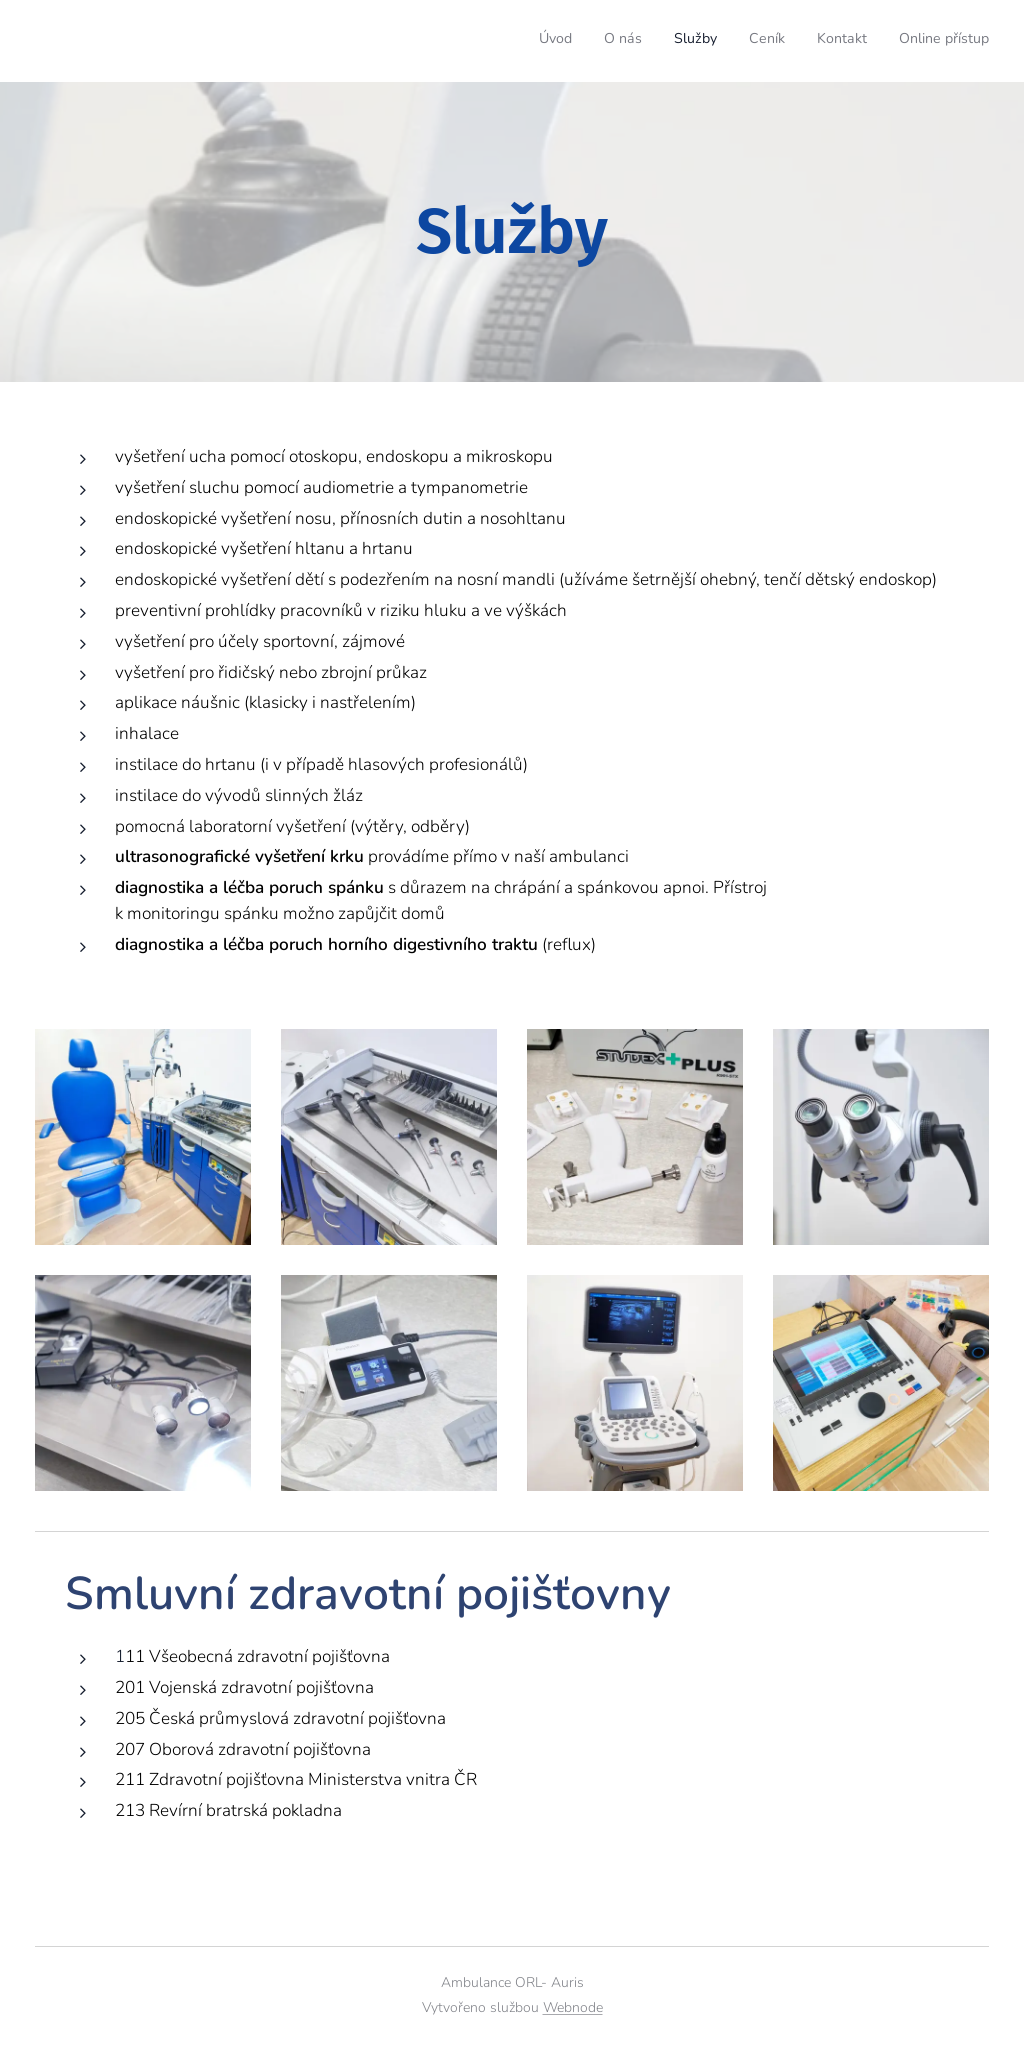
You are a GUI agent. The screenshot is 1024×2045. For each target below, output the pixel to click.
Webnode (573, 2007)
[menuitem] (834, 41)
